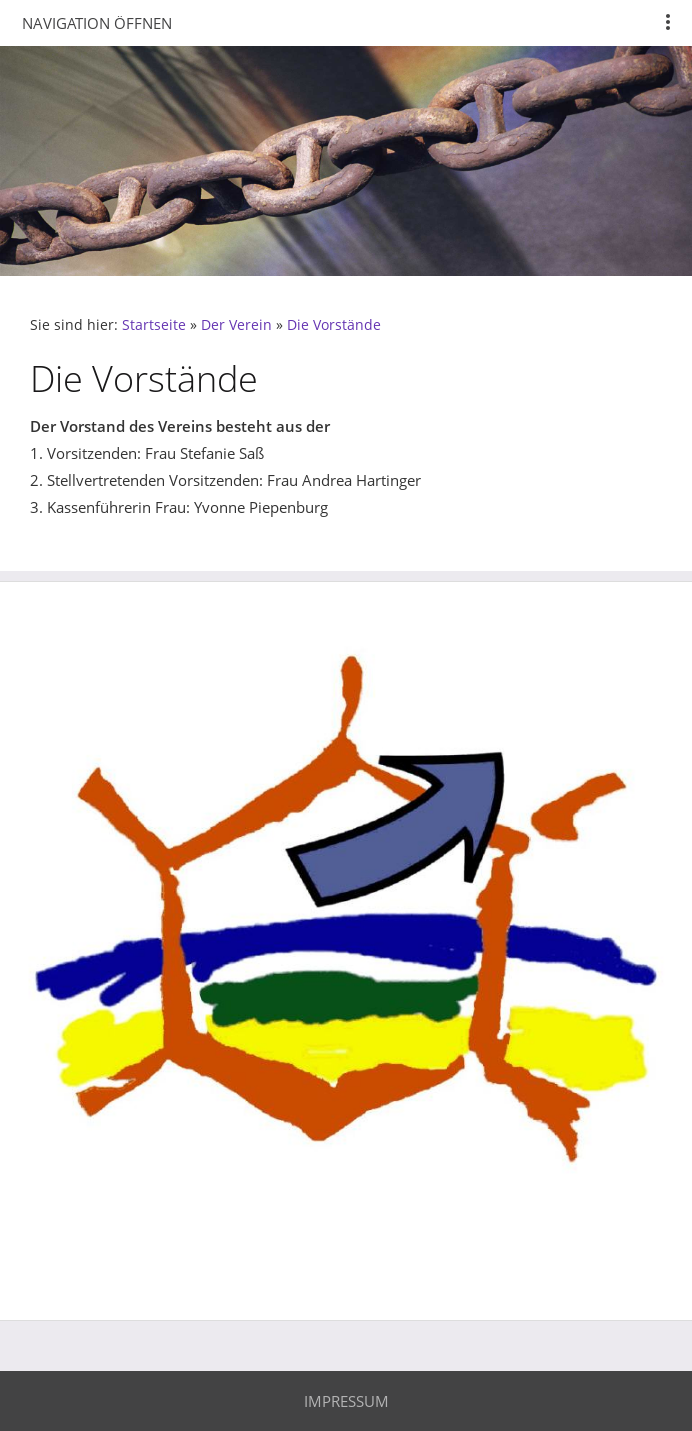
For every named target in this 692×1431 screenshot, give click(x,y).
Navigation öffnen (97, 23)
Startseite (154, 325)
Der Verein (236, 325)
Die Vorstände (334, 325)
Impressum (346, 1401)
